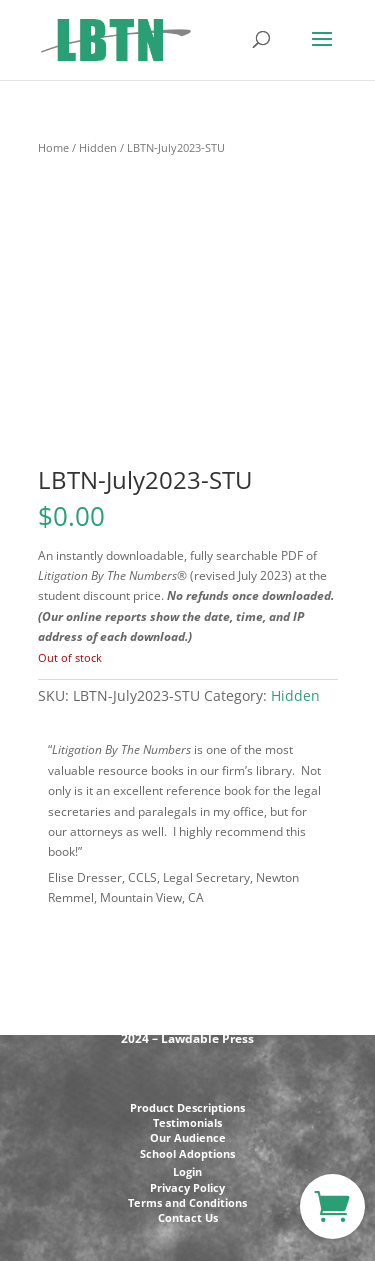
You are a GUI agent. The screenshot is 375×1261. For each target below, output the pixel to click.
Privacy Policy (187, 1187)
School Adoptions (187, 1153)
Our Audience (188, 1137)
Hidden (98, 147)
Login (187, 1171)
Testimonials (187, 1122)
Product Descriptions (187, 1107)
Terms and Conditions (187, 1202)
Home (53, 147)
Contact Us (188, 1217)
